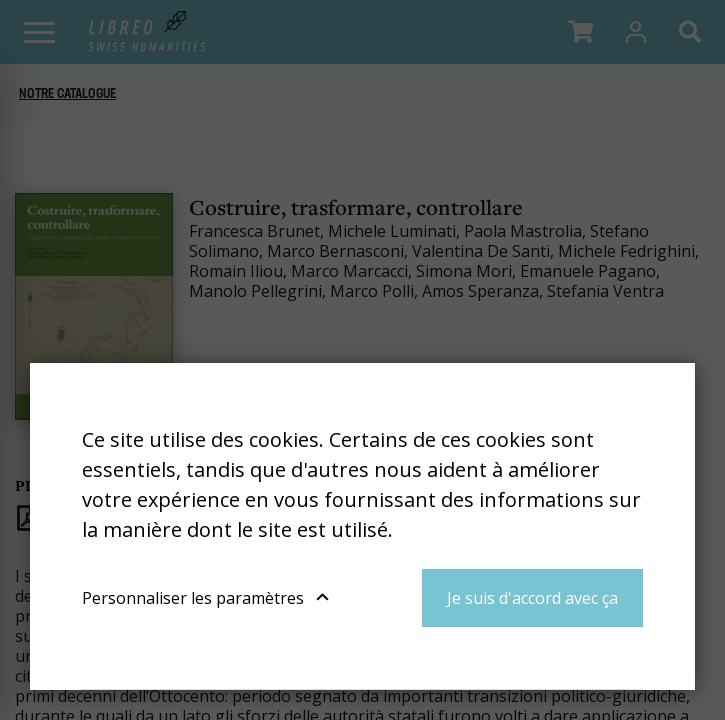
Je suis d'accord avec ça (532, 598)
